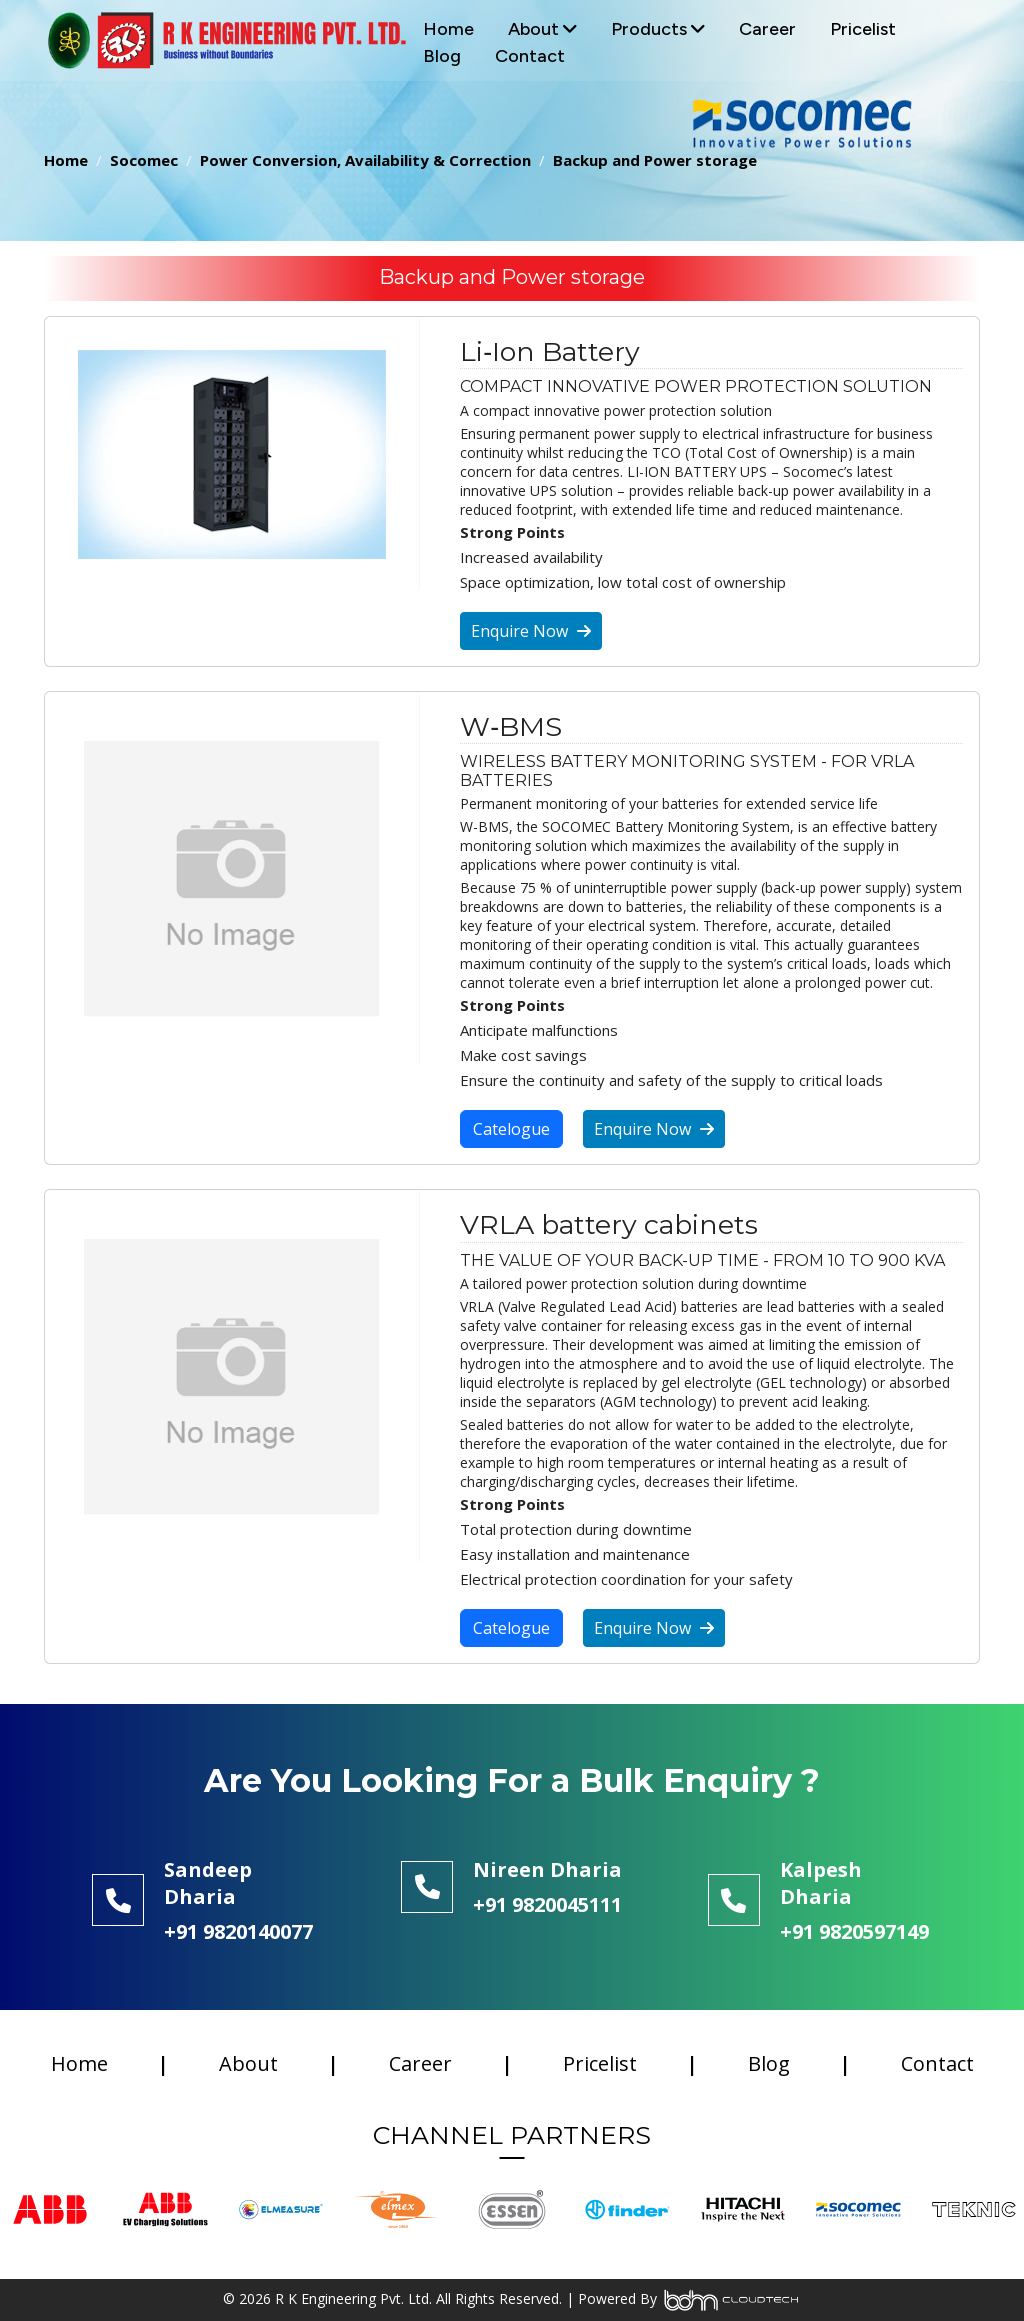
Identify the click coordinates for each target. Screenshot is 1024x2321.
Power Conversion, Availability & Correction (365, 160)
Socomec (144, 160)
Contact (530, 56)
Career (767, 29)
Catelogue (511, 1129)
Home (448, 29)
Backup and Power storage (655, 160)
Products (658, 29)
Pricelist (863, 29)
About (542, 29)
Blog (442, 56)
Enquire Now (531, 631)
